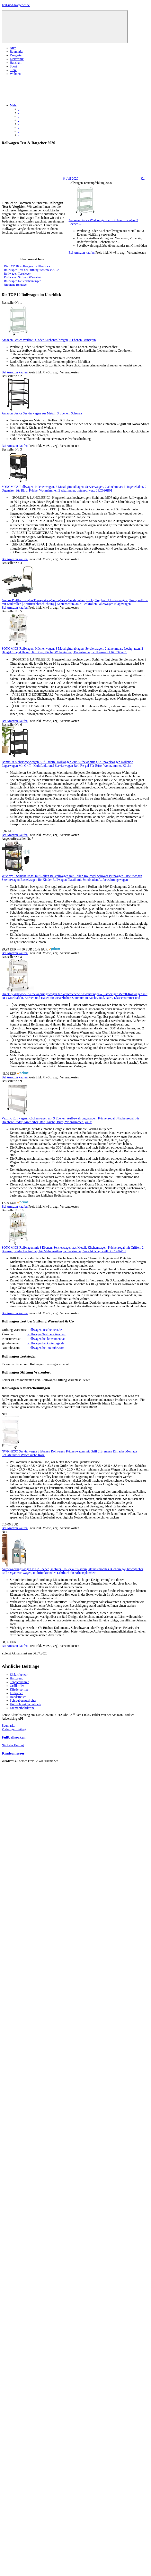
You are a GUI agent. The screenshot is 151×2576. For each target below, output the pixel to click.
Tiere (13, 70)
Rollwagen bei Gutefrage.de (45, 1343)
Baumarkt (16, 51)
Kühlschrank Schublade (25, 1704)
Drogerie (15, 55)
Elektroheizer (18, 1674)
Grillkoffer (17, 1685)
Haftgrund (16, 1678)
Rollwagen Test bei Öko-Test (46, 1334)
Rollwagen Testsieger (17, 273)
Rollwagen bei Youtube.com (45, 1348)
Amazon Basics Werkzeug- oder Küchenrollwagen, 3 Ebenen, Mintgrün (49, 340)
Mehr (44, 105)
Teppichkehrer (19, 1682)
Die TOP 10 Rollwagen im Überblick (27, 266)
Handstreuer (18, 1697)
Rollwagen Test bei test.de (44, 1329)
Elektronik (17, 59)
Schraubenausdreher (23, 1700)
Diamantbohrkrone (22, 1708)
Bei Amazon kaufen (82, 252)
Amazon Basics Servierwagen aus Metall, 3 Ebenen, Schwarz (42, 413)
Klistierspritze (19, 1689)
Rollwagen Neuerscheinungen (22, 281)
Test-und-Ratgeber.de (16, 5)
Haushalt (15, 62)
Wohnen (15, 73)
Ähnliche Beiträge (15, 284)
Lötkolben (16, 1693)
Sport (13, 66)
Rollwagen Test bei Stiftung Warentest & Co (31, 270)
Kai (143, 178)
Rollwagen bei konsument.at (46, 1338)
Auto (13, 48)
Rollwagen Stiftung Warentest (22, 277)
